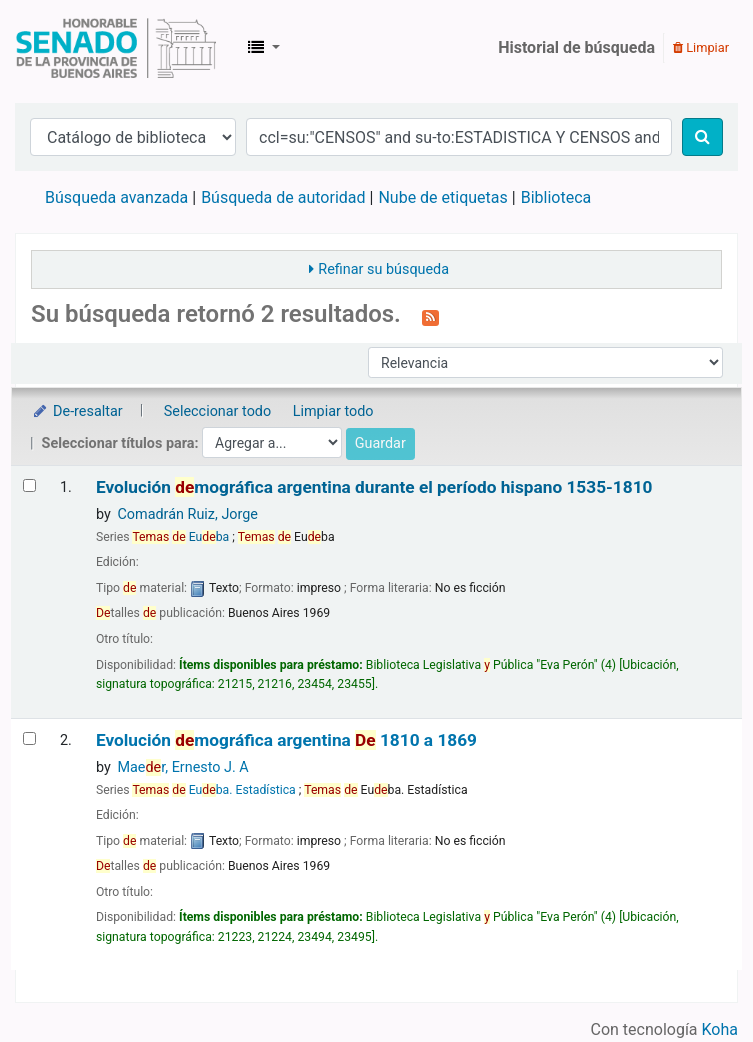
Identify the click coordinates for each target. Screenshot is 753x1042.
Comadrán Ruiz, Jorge (187, 514)
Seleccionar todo (217, 411)
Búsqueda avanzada (116, 197)
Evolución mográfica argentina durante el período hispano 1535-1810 (374, 487)
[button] (264, 48)
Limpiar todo (333, 411)
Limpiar (701, 47)
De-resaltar (77, 411)
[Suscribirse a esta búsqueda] (430, 316)
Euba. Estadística (213, 790)
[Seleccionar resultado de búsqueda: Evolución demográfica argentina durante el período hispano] (29, 485)
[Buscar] (702, 137)
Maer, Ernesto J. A (182, 767)
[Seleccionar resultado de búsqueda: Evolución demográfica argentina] (29, 738)
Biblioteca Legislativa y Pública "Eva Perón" (116, 48)
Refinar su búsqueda (383, 269)
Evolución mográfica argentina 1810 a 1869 (286, 740)
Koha (720, 1029)
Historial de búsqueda (576, 47)
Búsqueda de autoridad (283, 197)
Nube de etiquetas (442, 197)
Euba (180, 537)
